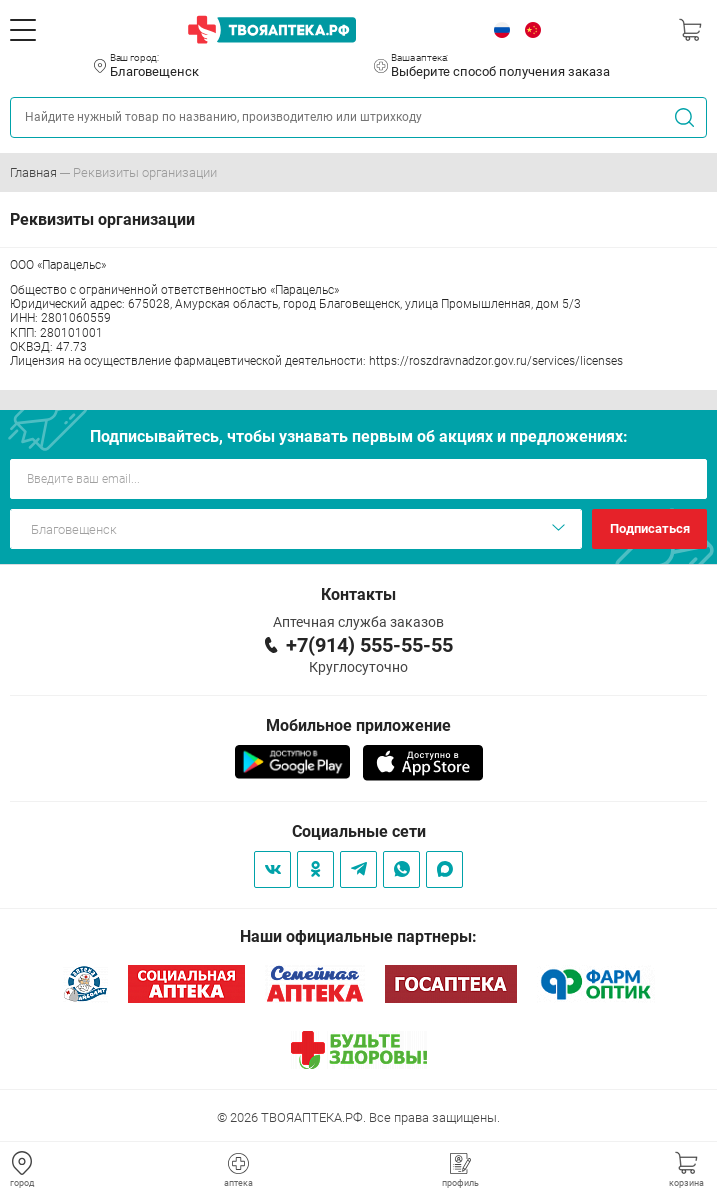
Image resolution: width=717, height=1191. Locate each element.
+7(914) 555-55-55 (369, 645)
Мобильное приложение (358, 725)
